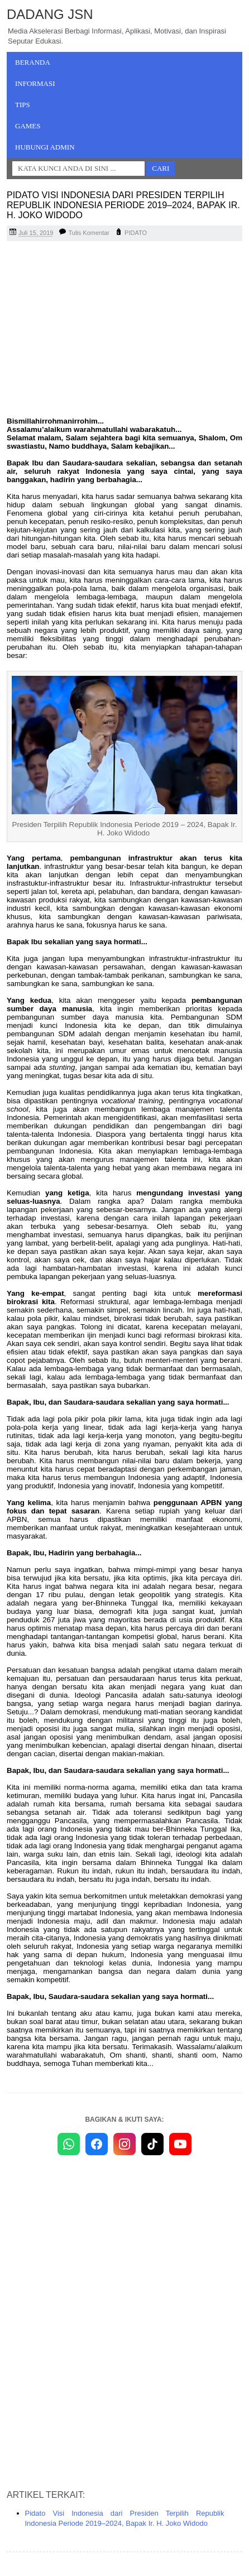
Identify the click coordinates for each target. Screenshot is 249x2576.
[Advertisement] (124, 330)
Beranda (32, 62)
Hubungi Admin (45, 147)
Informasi (35, 83)
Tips (22, 104)
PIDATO (135, 232)
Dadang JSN (50, 14)
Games (28, 126)
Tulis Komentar (88, 232)
